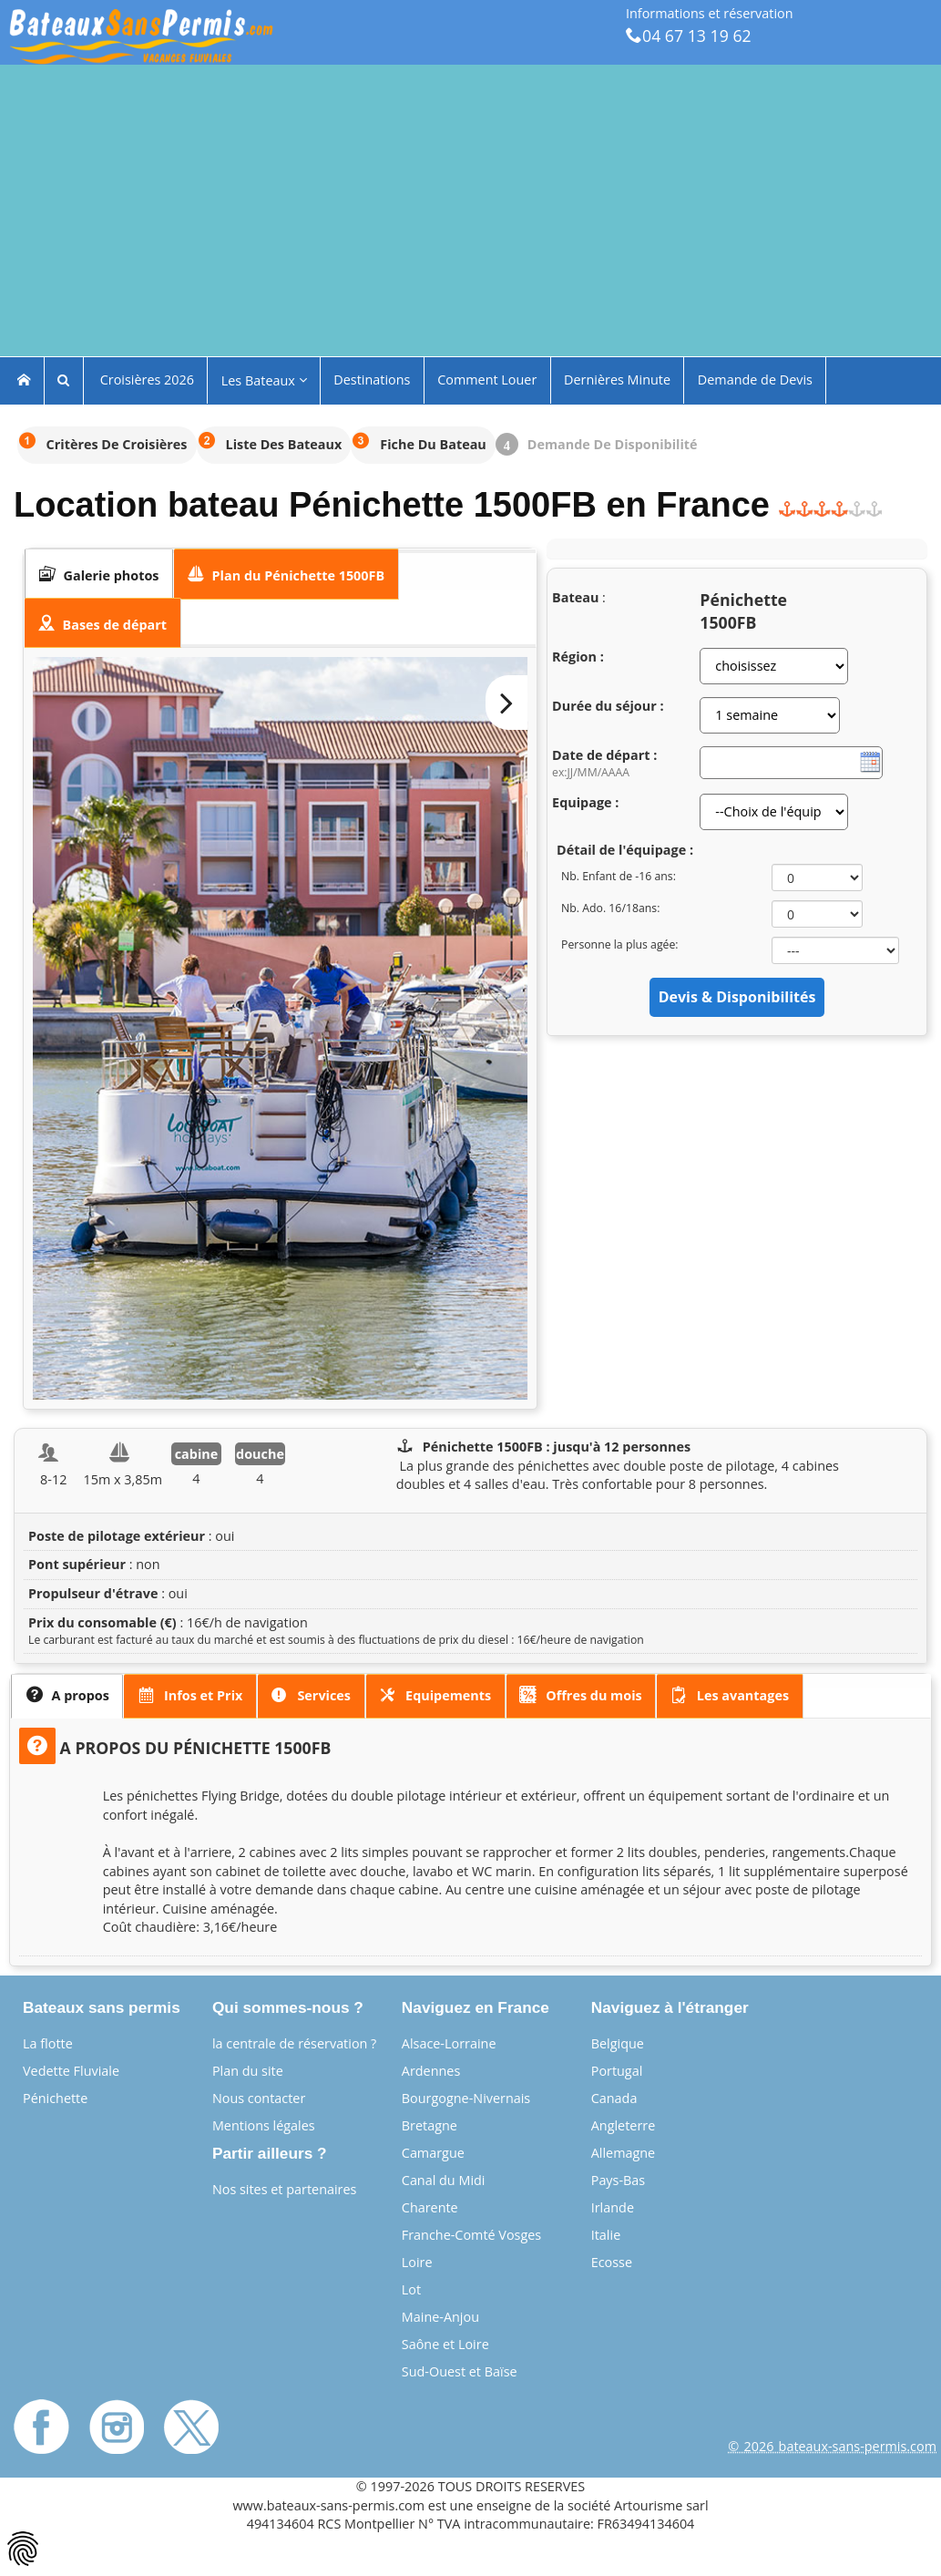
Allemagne (623, 2152)
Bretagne (429, 2125)
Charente (430, 2207)
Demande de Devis (755, 379)
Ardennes (431, 2070)
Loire (417, 2262)
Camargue (433, 2152)
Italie (606, 2234)
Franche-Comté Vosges (471, 2234)
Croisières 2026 (145, 379)
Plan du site (247, 2070)
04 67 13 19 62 (689, 35)
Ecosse (611, 2262)
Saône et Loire (445, 2344)
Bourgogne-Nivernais (466, 2098)
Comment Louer (487, 379)
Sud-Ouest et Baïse (459, 2371)
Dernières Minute (617, 379)
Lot (411, 2289)
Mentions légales (263, 2125)
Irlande (612, 2207)
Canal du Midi (444, 2180)
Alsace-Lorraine (449, 2043)
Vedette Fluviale (71, 2070)
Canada (614, 2098)
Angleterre (623, 2125)
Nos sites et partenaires (284, 2189)
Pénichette (55, 2098)
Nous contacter (258, 2098)
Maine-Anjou (440, 2316)
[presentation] (99, 574)
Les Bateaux (264, 380)
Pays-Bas (618, 2180)
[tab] (99, 574)
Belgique (617, 2043)
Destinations (371, 379)
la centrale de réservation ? (294, 2043)
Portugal (617, 2070)
